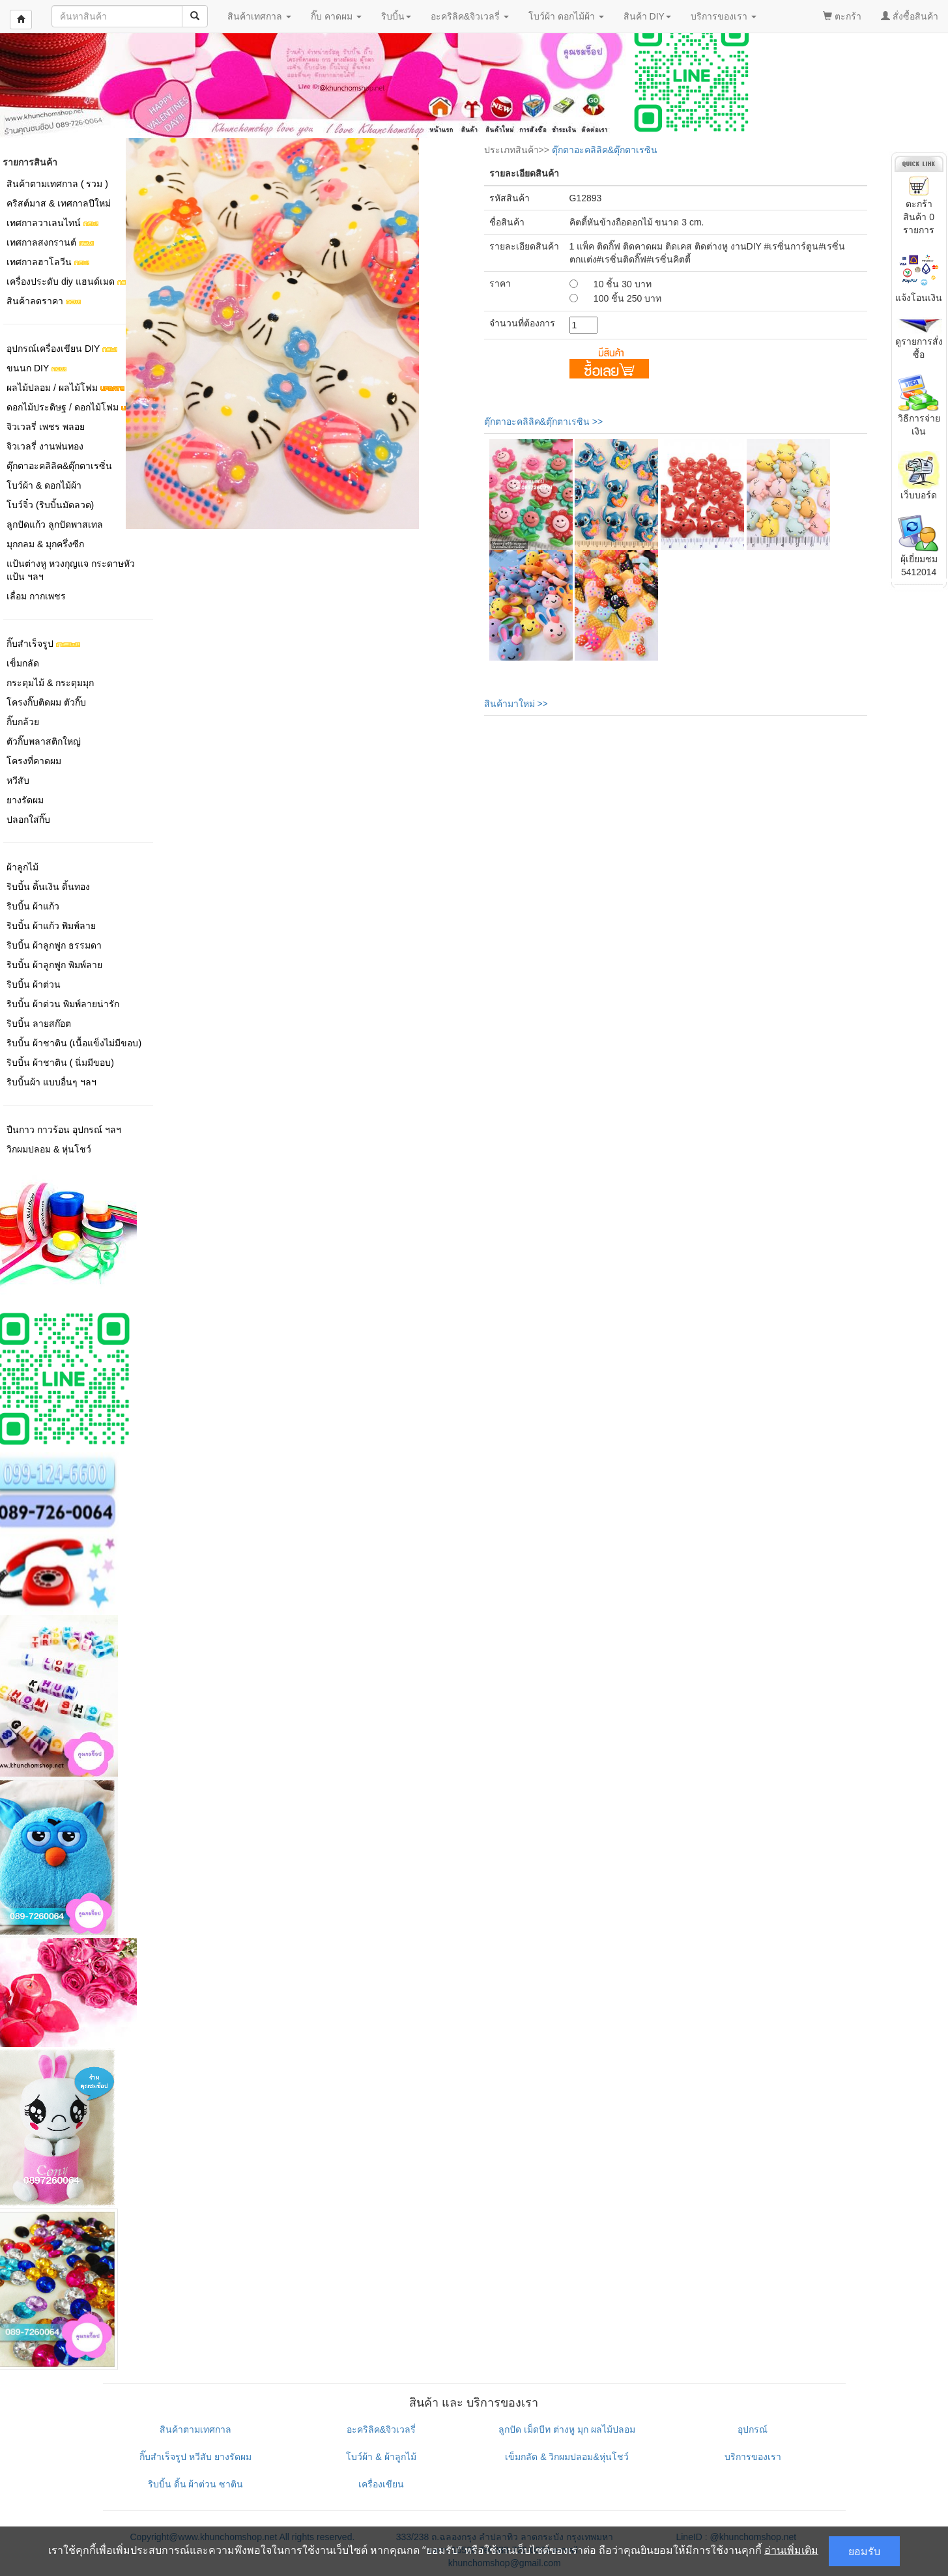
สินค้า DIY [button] (647, 16)
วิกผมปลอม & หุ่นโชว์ (49, 1149)
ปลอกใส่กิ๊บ (28, 819)
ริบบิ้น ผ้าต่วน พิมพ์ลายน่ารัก (63, 1004)
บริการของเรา (753, 2457)
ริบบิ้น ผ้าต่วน (34, 984)
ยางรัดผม (25, 800)
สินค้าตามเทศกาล (195, 2429)
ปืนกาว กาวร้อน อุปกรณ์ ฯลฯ (64, 1129)
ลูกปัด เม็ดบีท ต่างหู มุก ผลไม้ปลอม (566, 2429)
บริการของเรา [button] (723, 16)
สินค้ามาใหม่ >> (516, 703)
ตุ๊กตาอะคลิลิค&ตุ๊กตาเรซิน (604, 150)
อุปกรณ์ (753, 2429)
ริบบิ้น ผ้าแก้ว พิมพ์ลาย (51, 926)
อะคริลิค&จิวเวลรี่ (381, 2429)
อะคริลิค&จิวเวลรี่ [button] (470, 16)
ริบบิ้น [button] (396, 16)
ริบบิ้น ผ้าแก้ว (33, 906)
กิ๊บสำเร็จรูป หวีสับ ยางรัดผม (195, 2457)
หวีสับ (18, 780)
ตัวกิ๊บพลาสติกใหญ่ (44, 741)
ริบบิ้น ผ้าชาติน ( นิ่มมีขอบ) (60, 1062)
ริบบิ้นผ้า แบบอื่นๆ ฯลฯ (51, 1082)
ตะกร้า (842, 16)
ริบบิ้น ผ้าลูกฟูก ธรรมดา (54, 945)
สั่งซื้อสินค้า (909, 16)
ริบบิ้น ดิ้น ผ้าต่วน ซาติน (196, 2484)
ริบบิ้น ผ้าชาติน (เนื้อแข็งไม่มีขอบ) (74, 1043)
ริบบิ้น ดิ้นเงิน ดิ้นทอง (48, 886)
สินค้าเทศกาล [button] (259, 16)
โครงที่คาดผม (34, 761)
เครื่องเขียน (381, 2484)
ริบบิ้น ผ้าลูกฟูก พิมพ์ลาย (54, 965)
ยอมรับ (864, 2551)
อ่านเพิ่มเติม (791, 2550)
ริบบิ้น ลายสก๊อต (39, 1023)
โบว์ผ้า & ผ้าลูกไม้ (381, 2457)
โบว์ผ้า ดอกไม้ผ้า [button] (566, 16)
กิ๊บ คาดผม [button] (336, 16)
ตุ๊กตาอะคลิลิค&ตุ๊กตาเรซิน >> (543, 421)
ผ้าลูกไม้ (22, 867)
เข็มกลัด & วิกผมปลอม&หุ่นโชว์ (566, 2457)
